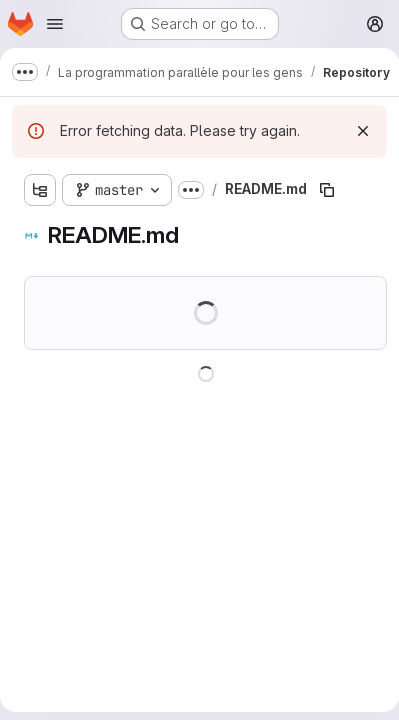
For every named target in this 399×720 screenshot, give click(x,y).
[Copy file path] (327, 190)
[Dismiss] (363, 131)
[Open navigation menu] (55, 24)
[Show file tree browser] (40, 190)
